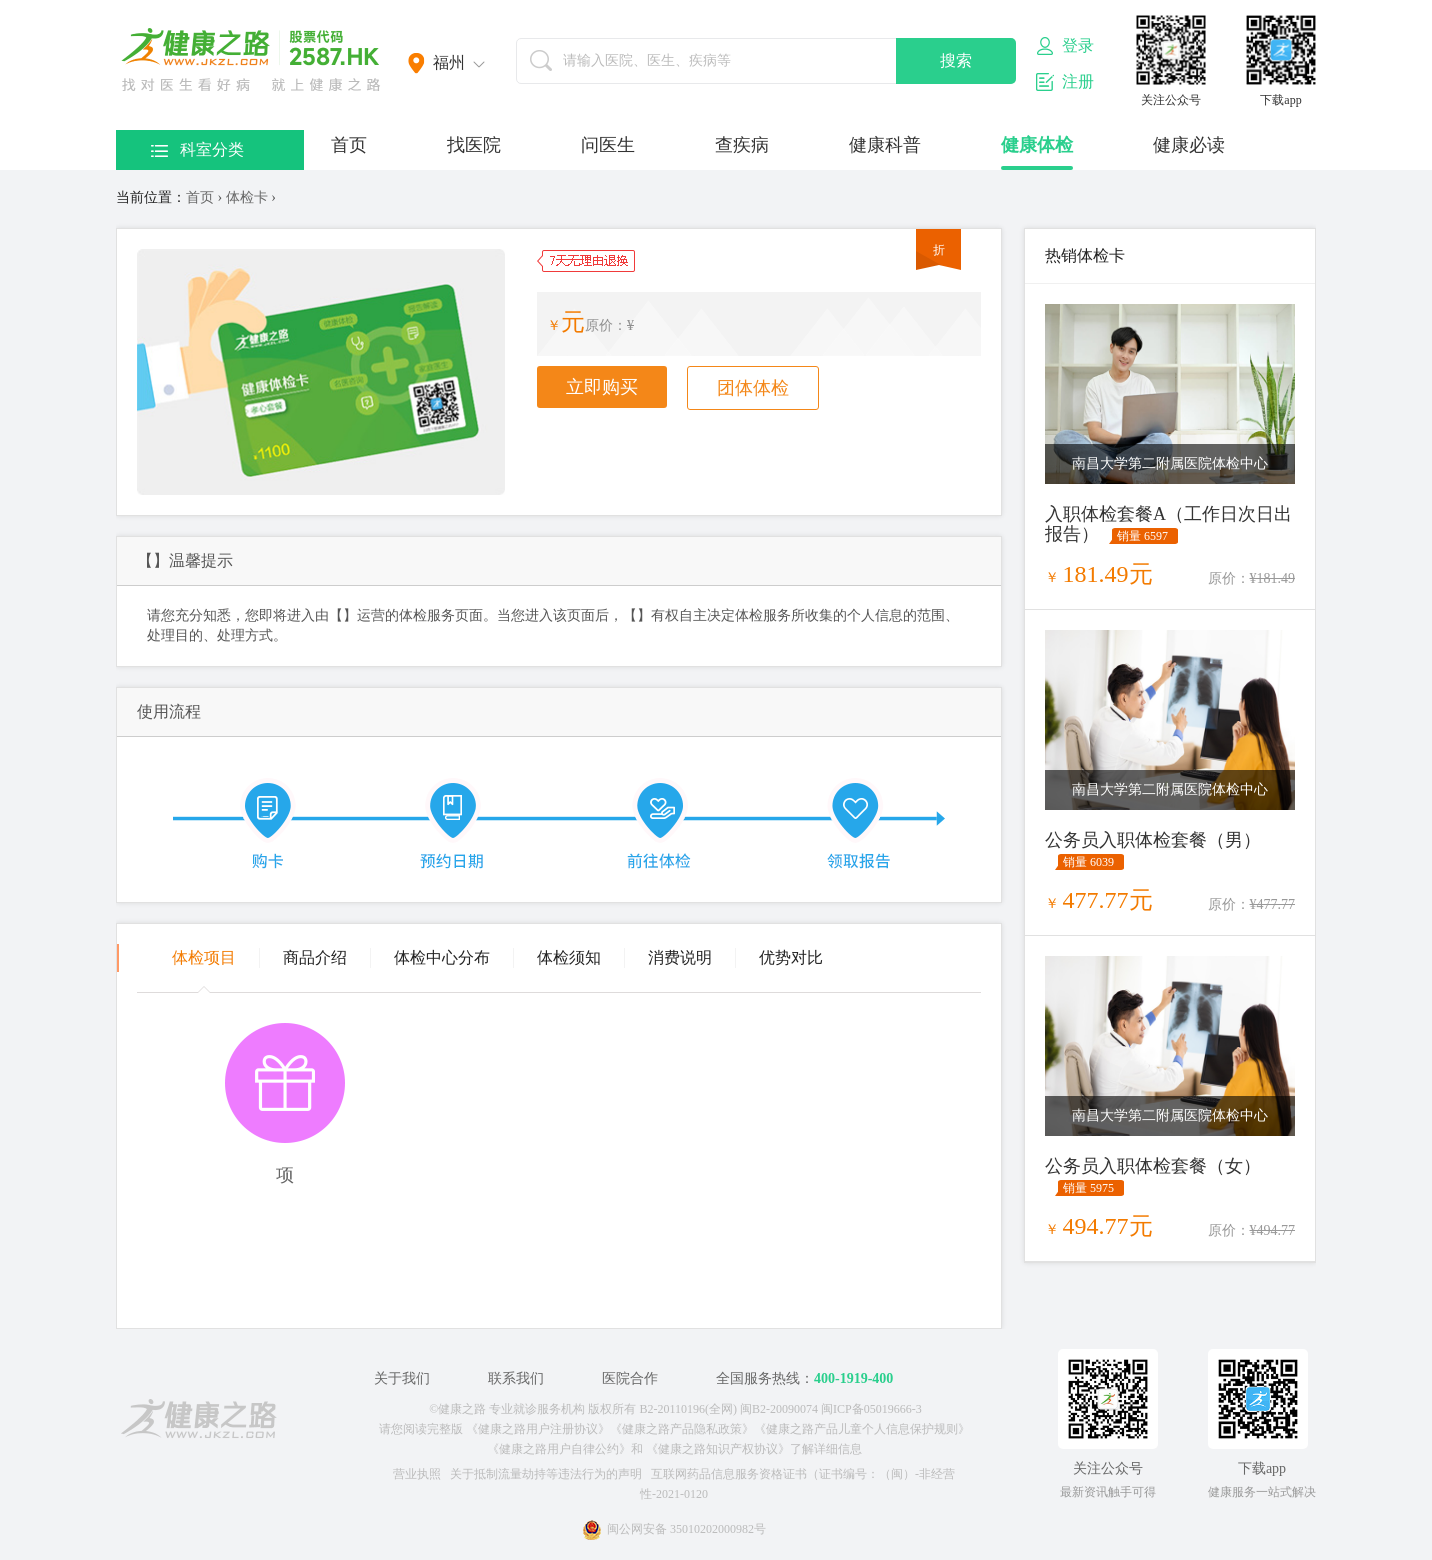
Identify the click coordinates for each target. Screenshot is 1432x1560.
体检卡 (247, 197)
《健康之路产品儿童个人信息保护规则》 (862, 1429)
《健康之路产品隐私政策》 (682, 1429)
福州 (449, 62)
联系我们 (516, 1378)
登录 (1065, 46)
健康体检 (1037, 145)
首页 (349, 145)
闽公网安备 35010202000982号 (674, 1529)
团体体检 (753, 388)
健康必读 (1189, 145)
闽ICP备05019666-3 (871, 1409)
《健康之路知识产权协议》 (718, 1449)
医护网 (251, 60)
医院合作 (630, 1378)
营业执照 (417, 1474)
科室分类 (197, 149)
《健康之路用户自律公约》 (559, 1449)
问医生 (608, 145)
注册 (1065, 82)
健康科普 (885, 145)
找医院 (474, 145)
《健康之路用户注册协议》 (538, 1429)
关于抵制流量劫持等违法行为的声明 (546, 1474)
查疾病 (742, 145)
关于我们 (402, 1378)
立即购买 (602, 387)
